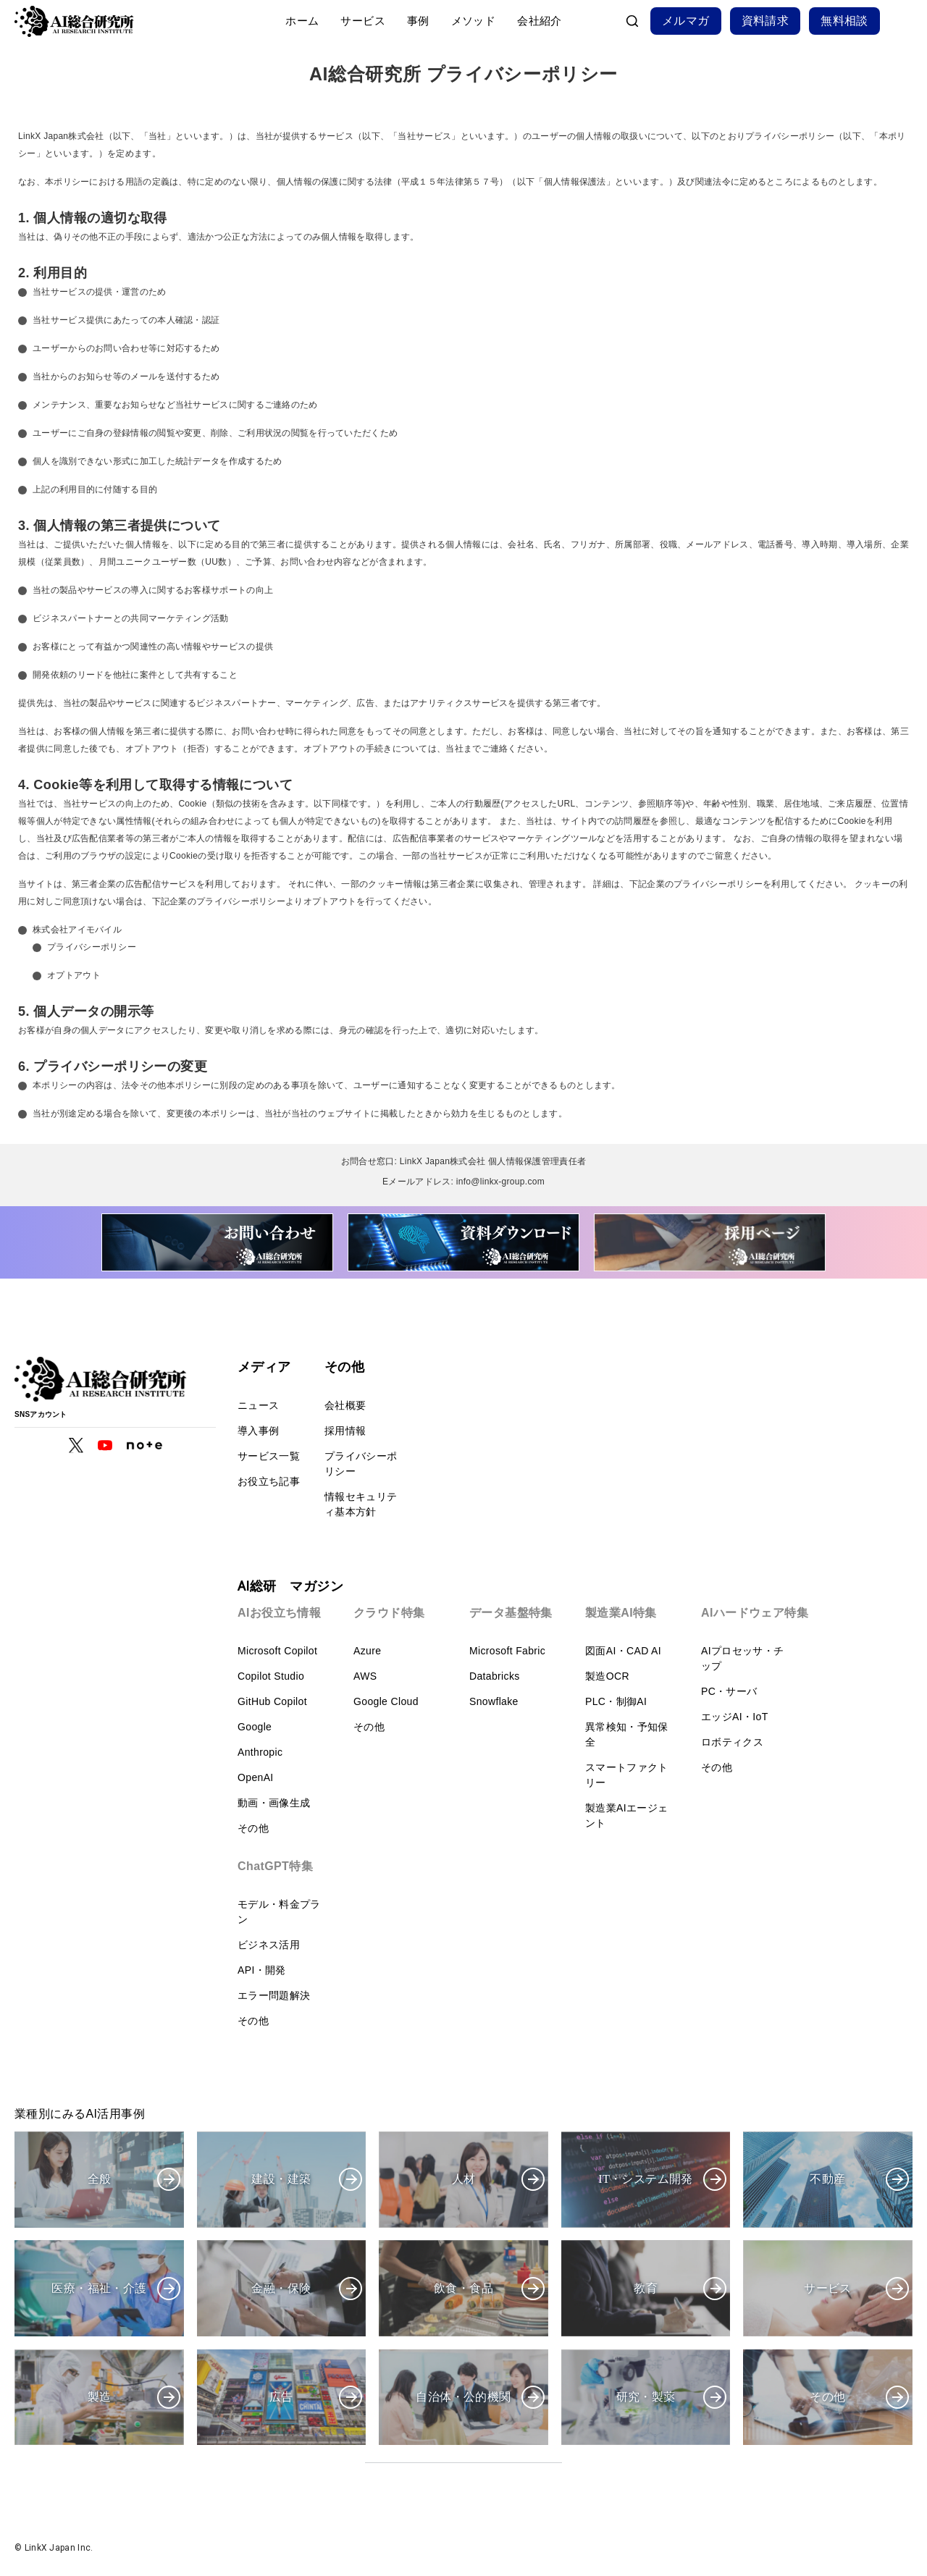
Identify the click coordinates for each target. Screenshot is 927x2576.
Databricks (494, 1676)
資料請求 (765, 20)
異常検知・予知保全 (626, 1734)
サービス (362, 20)
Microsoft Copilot (277, 1651)
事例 (418, 20)
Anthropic (260, 1752)
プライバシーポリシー (91, 947)
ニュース (258, 1405)
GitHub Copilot (272, 1701)
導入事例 (258, 1430)
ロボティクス (732, 1742)
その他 (253, 1828)
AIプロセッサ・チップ (742, 1658)
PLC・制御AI (616, 1701)
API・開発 (262, 1970)
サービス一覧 (269, 1456)
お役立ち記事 (269, 1481)
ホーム (302, 20)
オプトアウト (74, 975)
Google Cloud (386, 1701)
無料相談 (844, 20)
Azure (367, 1651)
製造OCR (607, 1676)
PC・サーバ (729, 1691)
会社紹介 (539, 20)
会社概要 (345, 1405)
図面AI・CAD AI (623, 1651)
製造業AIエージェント (626, 1815)
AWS (365, 1676)
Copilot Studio (271, 1676)
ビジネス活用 (269, 1944)
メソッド (473, 20)
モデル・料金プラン (279, 1911)
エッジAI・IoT (734, 1716)
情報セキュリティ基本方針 (360, 1504)
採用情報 (345, 1430)
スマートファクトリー (626, 1774)
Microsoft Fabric (507, 1651)
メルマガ (686, 20)
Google (255, 1727)
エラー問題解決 (274, 1995)
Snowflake (494, 1701)
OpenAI (256, 1777)
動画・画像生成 (274, 1803)
